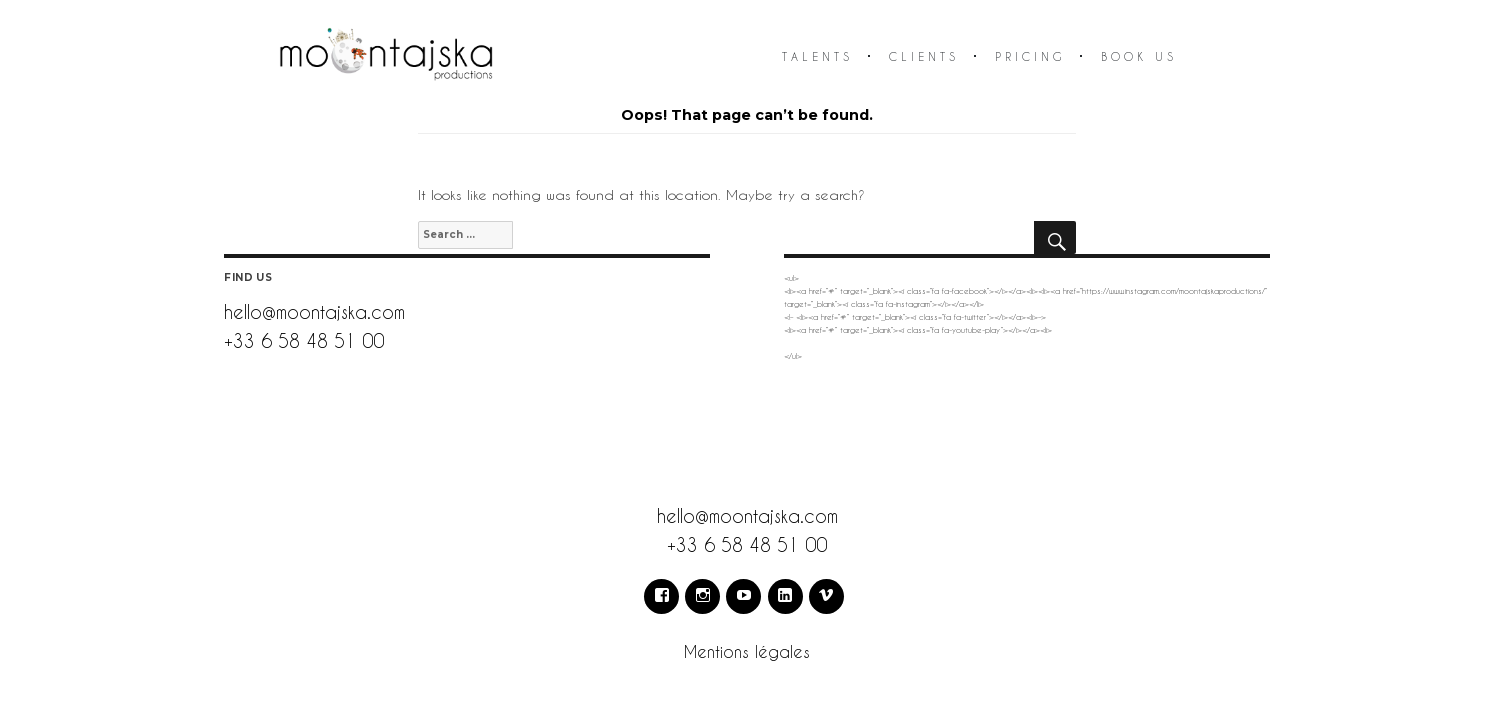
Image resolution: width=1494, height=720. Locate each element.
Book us (1139, 56)
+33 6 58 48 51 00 (304, 340)
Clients (924, 56)
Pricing (1030, 56)
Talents (817, 56)
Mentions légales (747, 651)
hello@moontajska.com (314, 311)
